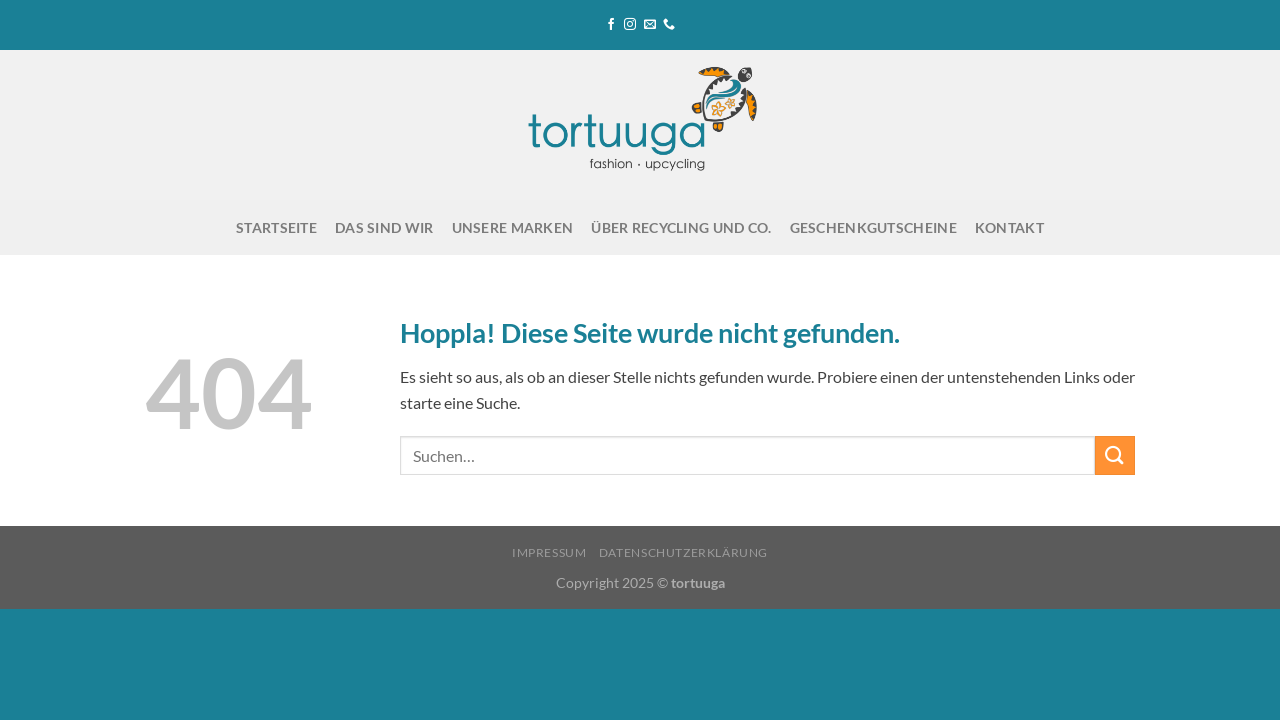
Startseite (276, 227)
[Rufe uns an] (669, 25)
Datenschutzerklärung (683, 552)
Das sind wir (384, 227)
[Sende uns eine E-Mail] (650, 25)
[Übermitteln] (1115, 455)
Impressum (549, 552)
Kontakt (1009, 227)
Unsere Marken (513, 227)
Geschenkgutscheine (873, 227)
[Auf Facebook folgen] (611, 25)
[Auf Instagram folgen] (630, 25)
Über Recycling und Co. (681, 227)
